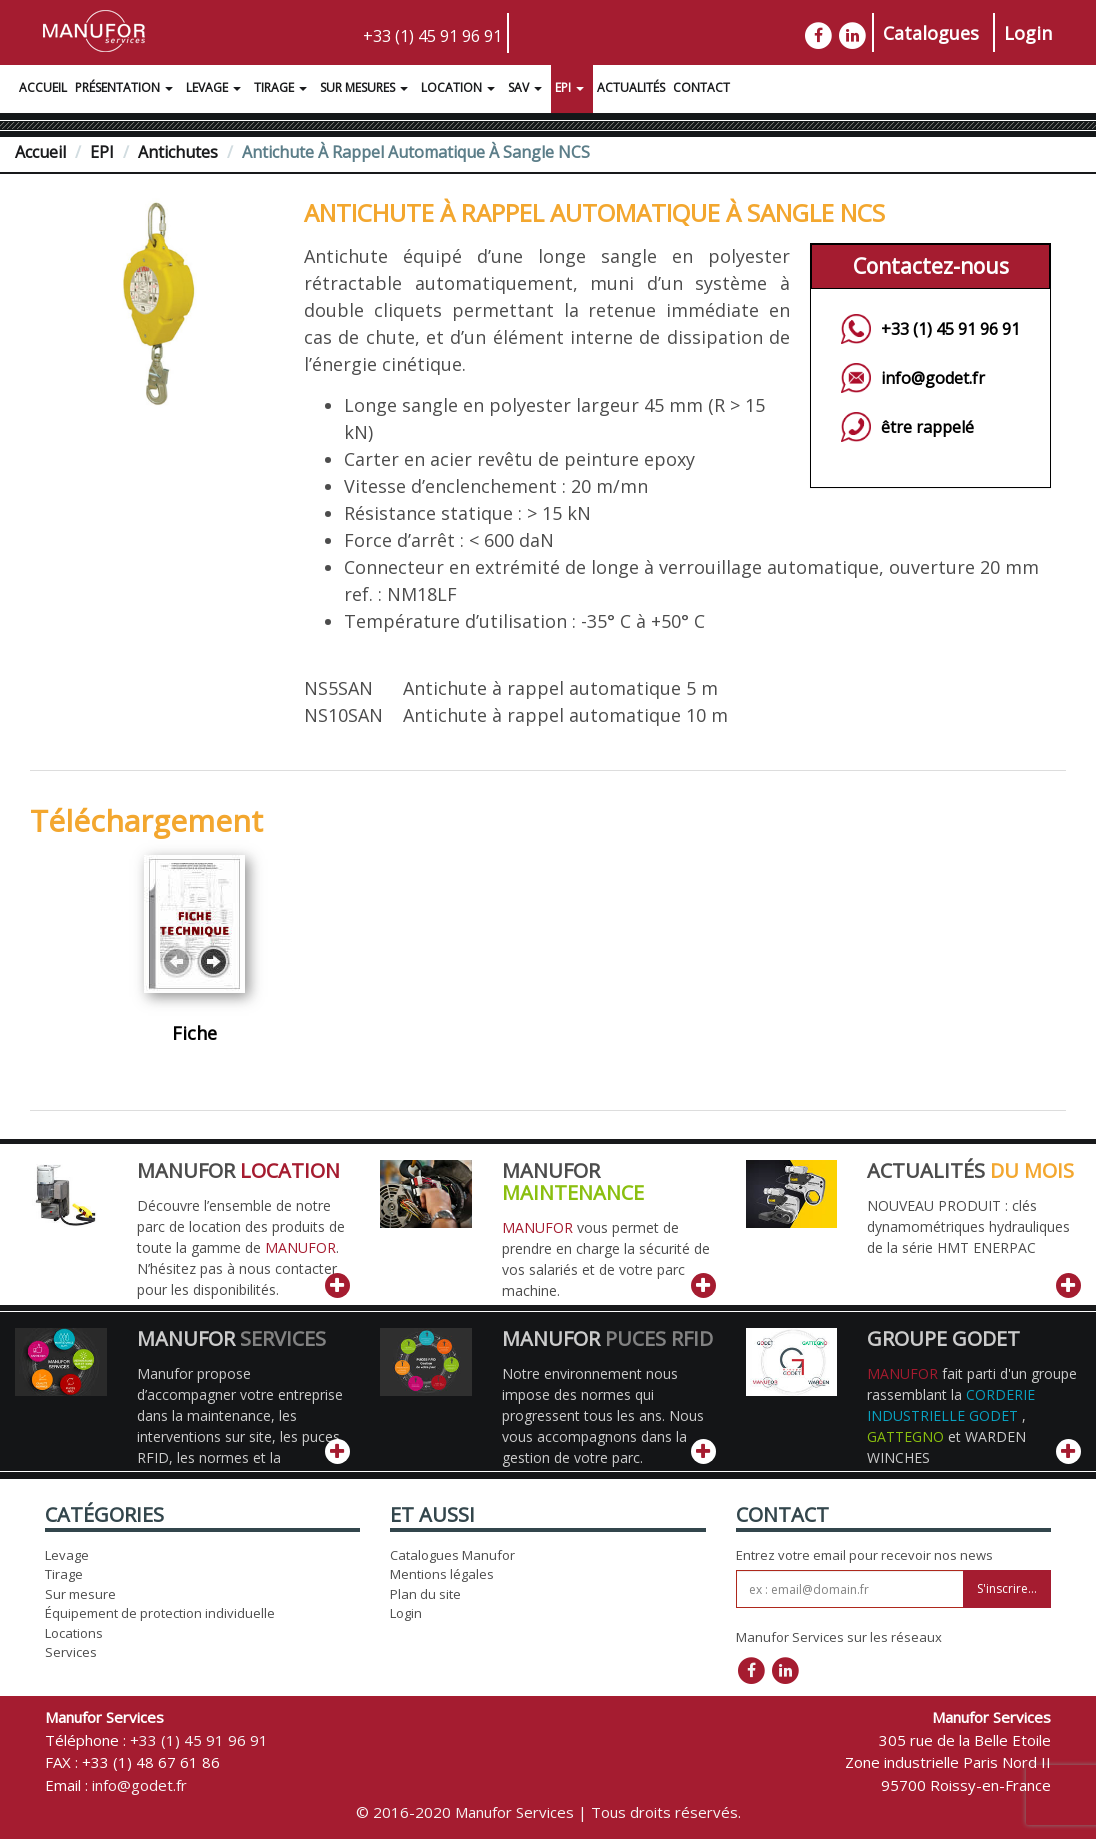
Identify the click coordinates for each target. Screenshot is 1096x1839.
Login (1028, 33)
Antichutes (178, 152)
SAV (527, 90)
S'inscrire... (1007, 1588)
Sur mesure (80, 1594)
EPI (572, 90)
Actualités (631, 87)
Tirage (283, 90)
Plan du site (425, 1594)
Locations (74, 1633)
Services (71, 1652)
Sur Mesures (366, 90)
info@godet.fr (933, 378)
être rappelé (927, 427)
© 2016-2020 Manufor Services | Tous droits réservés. (548, 1812)
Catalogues (931, 33)
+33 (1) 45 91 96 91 (432, 36)
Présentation (126, 90)
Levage (216, 90)
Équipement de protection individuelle (160, 1613)
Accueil (43, 87)
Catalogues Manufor (452, 1555)
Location (460, 90)
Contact (701, 87)
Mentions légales (442, 1574)
